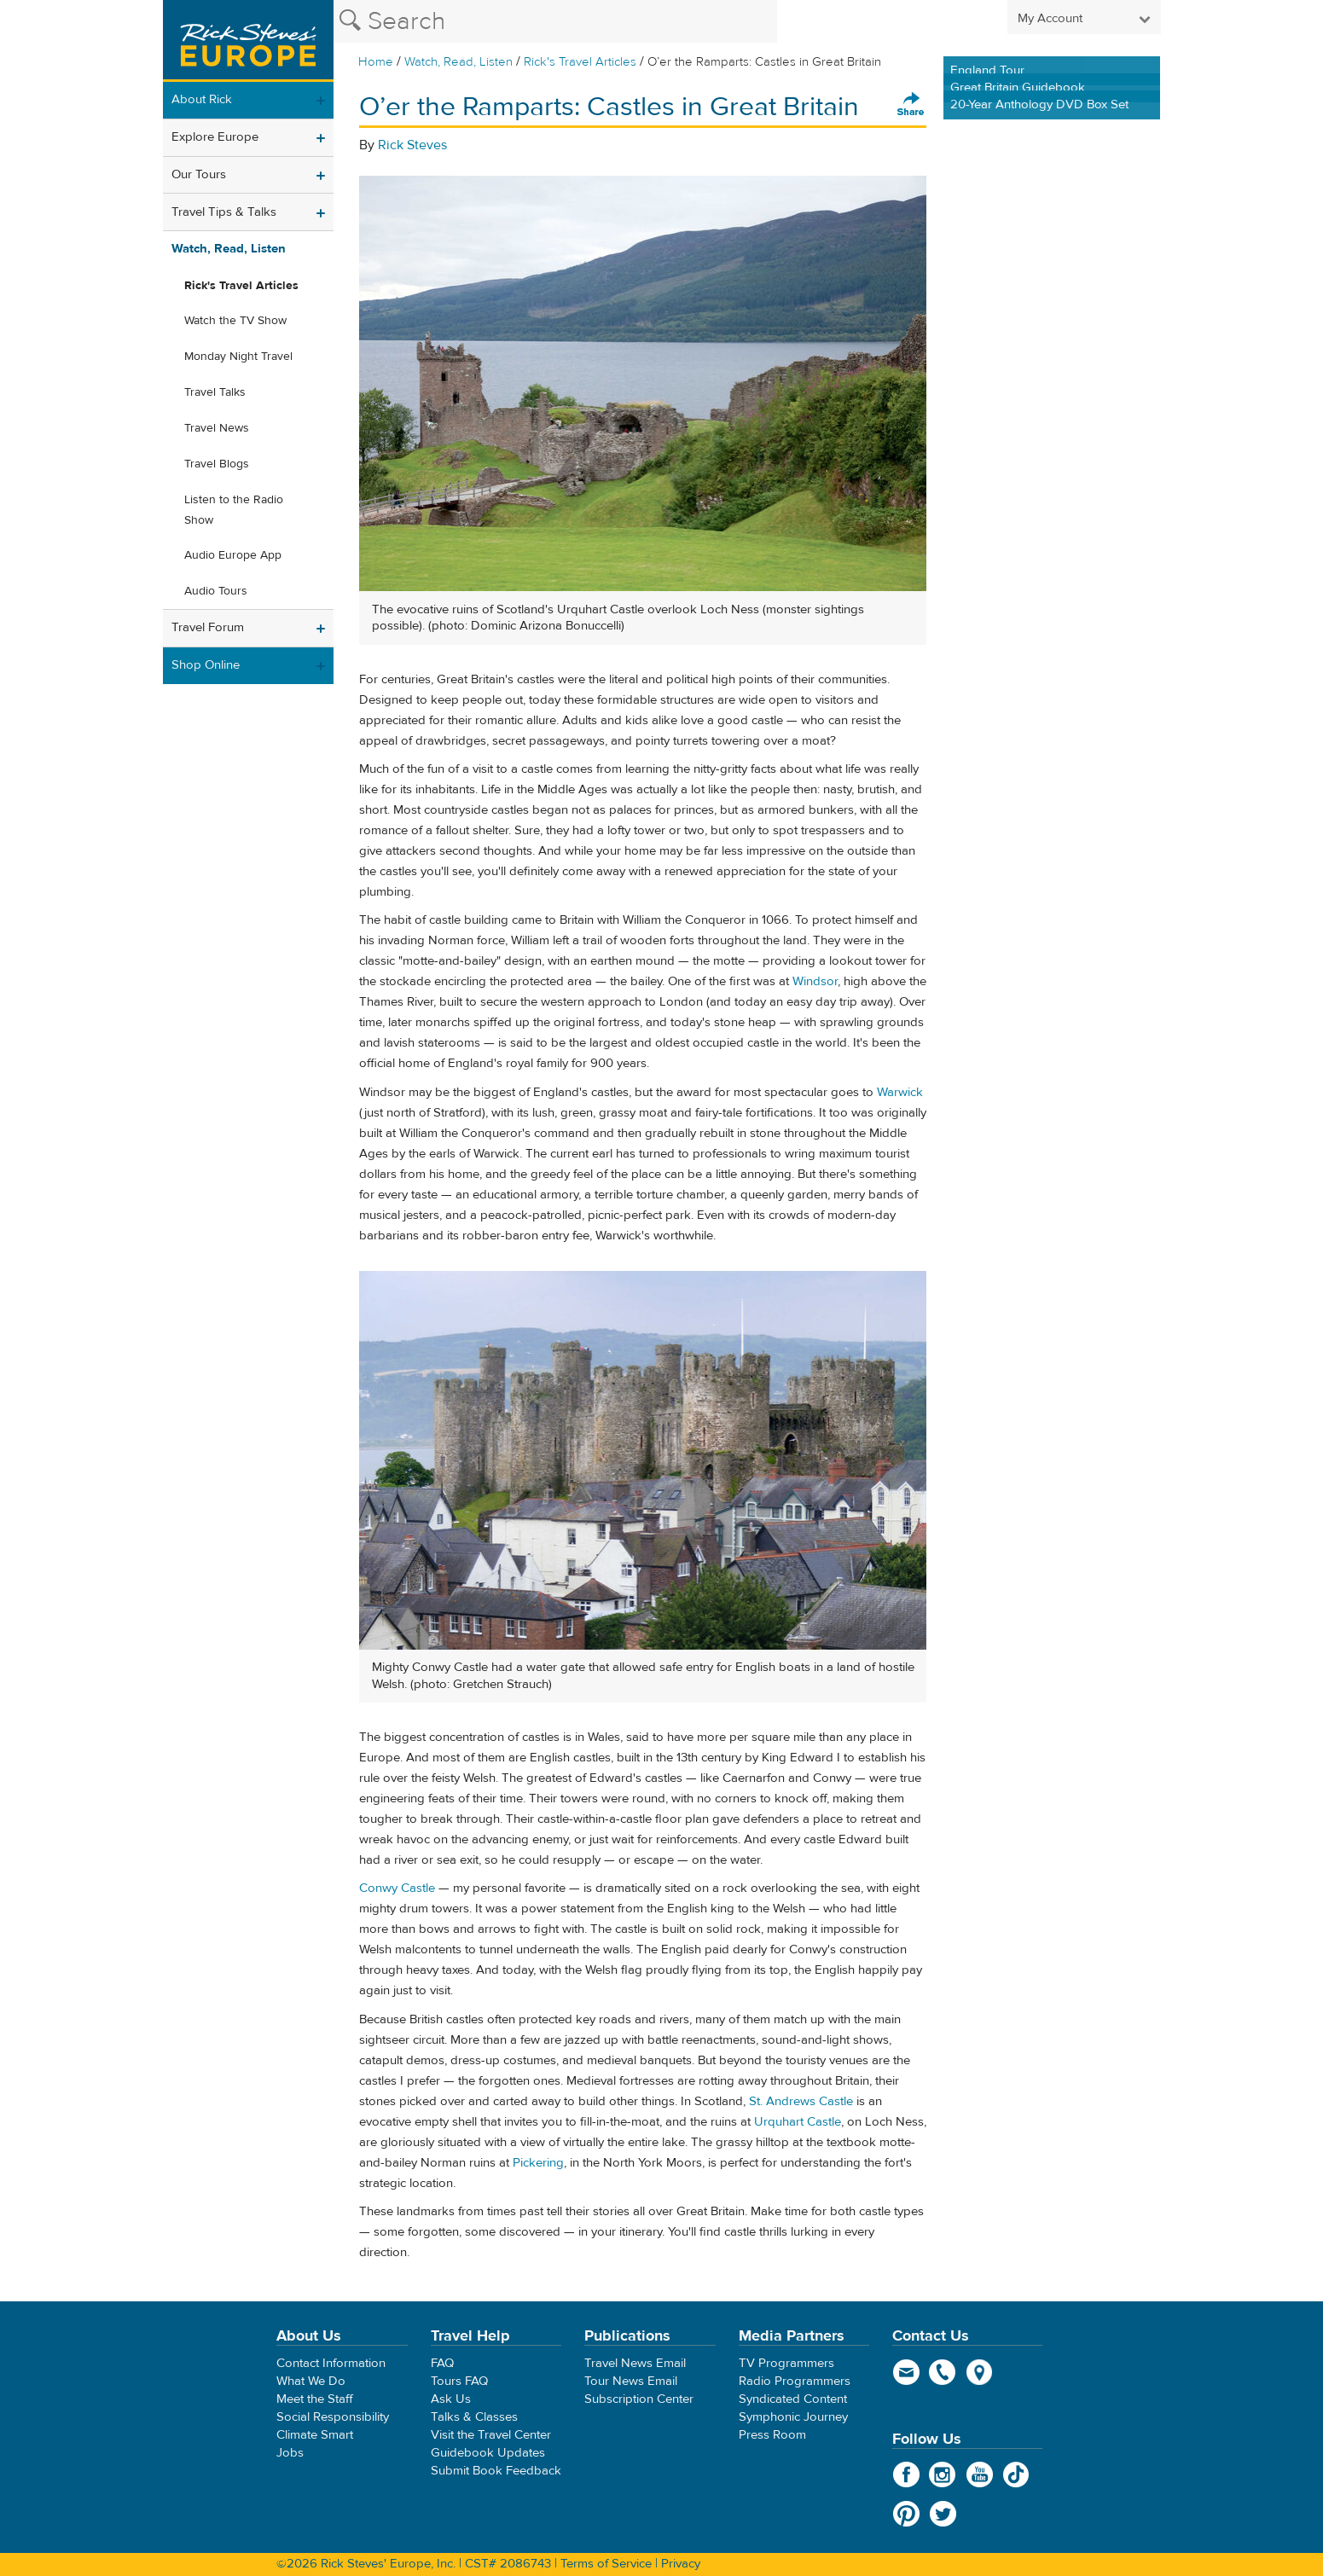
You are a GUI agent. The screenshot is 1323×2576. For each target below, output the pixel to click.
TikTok (1016, 2474)
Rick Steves (412, 145)
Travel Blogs (216, 464)
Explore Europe (214, 137)
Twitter (943, 2513)
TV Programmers (786, 2363)
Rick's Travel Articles (580, 62)
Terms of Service (606, 2564)
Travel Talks (215, 392)
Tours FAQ (459, 2381)
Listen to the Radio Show (233, 510)
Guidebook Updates (488, 2453)
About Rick (201, 99)
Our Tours (198, 174)
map (980, 2372)
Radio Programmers (794, 2381)
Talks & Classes (474, 2417)
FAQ (442, 2363)
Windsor (815, 981)
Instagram (943, 2474)
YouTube (980, 2474)
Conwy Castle (397, 1888)
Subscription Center (638, 2399)
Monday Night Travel (238, 356)
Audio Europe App (232, 555)
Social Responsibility (332, 2417)
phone (943, 2372)
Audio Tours (215, 591)
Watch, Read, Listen (458, 62)
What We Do (310, 2381)
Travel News (216, 428)
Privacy (680, 2564)
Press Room (772, 2435)
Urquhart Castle (797, 2122)
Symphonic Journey (793, 2417)
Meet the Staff (314, 2399)
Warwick (900, 1092)
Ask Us (451, 2399)
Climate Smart (314, 2435)
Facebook (906, 2474)
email (906, 2372)
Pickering (538, 2163)
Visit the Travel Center (491, 2435)
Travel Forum (207, 627)
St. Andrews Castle (801, 2101)
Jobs (290, 2453)
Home (375, 62)
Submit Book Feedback (496, 2471)
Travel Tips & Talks (223, 212)
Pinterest (906, 2513)
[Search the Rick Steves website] (555, 21)
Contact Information (331, 2363)
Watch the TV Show (235, 320)
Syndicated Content (793, 2399)
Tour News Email (630, 2381)
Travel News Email (635, 2363)
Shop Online (205, 665)
